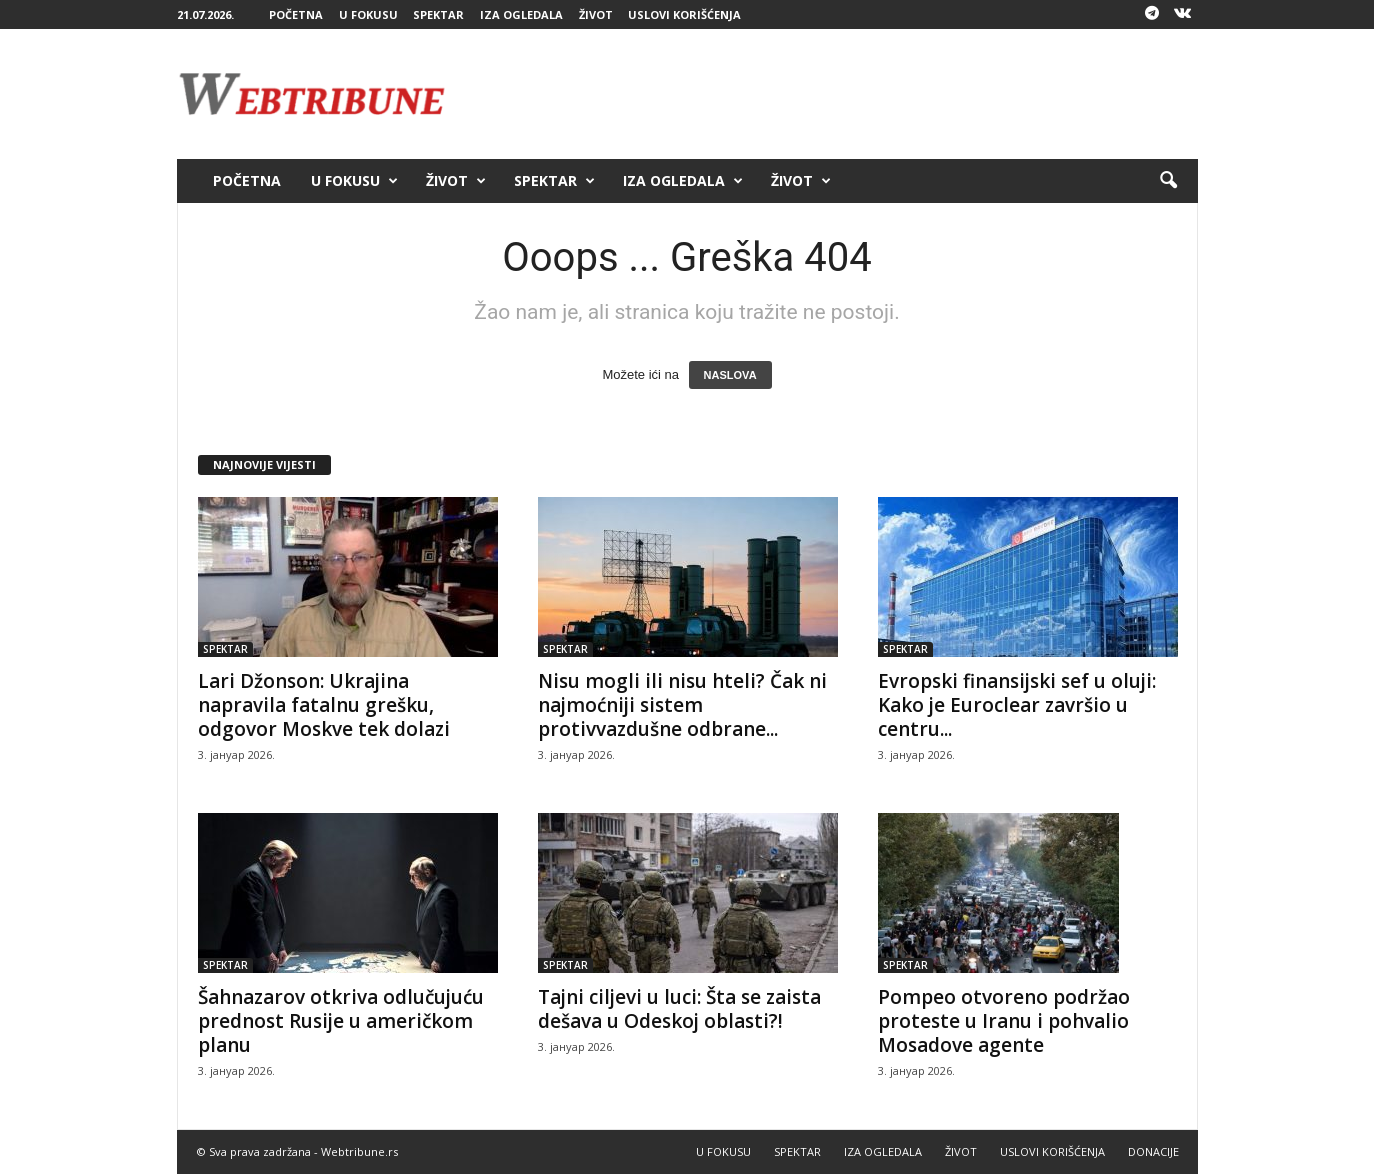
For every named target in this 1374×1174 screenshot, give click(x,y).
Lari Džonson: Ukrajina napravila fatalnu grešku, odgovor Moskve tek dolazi (324, 705)
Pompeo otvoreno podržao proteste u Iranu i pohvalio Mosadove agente (1004, 1021)
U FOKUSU (368, 14)
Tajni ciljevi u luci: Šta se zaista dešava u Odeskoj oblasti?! (679, 1009)
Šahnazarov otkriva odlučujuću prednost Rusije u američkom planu (341, 1021)
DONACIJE (1153, 1151)
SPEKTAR (438, 14)
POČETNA (296, 14)
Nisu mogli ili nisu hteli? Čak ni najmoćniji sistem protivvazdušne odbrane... (682, 705)
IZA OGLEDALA (521, 14)
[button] (1168, 181)
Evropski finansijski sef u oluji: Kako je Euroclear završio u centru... (1017, 705)
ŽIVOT (596, 14)
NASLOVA (730, 375)
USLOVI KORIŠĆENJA (684, 14)
